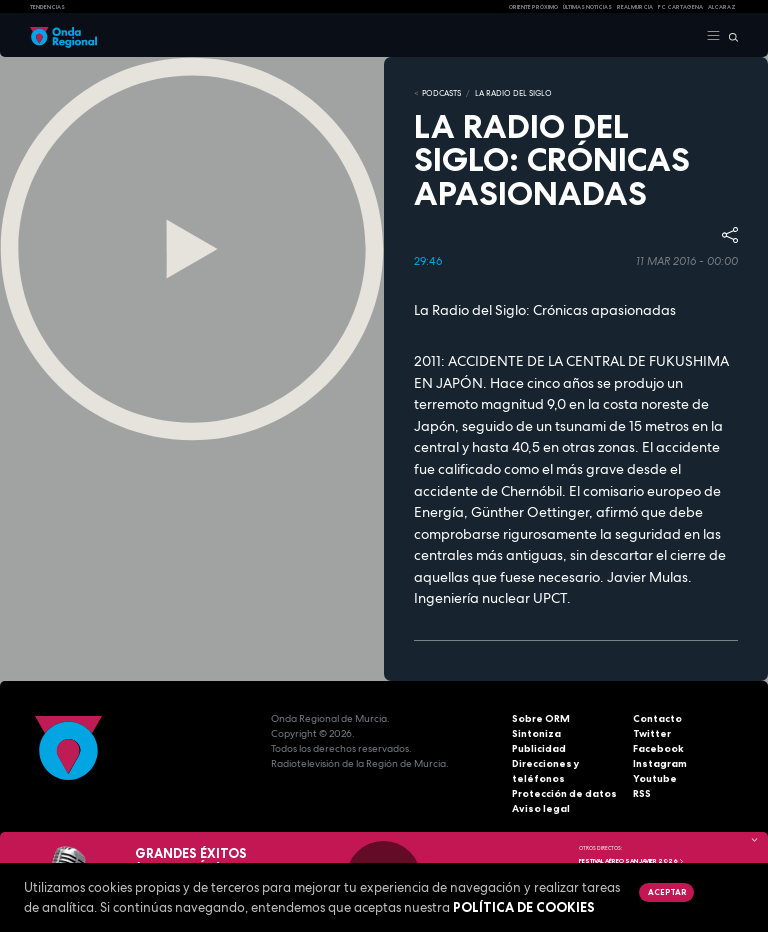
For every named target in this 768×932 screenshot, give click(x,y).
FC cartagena (680, 7)
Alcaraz (722, 7)
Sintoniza (536, 733)
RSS (642, 793)
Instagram (660, 763)
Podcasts (441, 93)
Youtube (655, 778)
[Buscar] (729, 36)
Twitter (652, 733)
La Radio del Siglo (513, 93)
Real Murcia (635, 7)
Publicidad (539, 748)
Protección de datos (564, 793)
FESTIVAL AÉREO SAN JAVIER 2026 (631, 861)
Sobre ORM (541, 718)
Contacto (657, 718)
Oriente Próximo (533, 7)
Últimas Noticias (587, 7)
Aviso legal (541, 808)
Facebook (658, 748)
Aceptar (667, 892)
